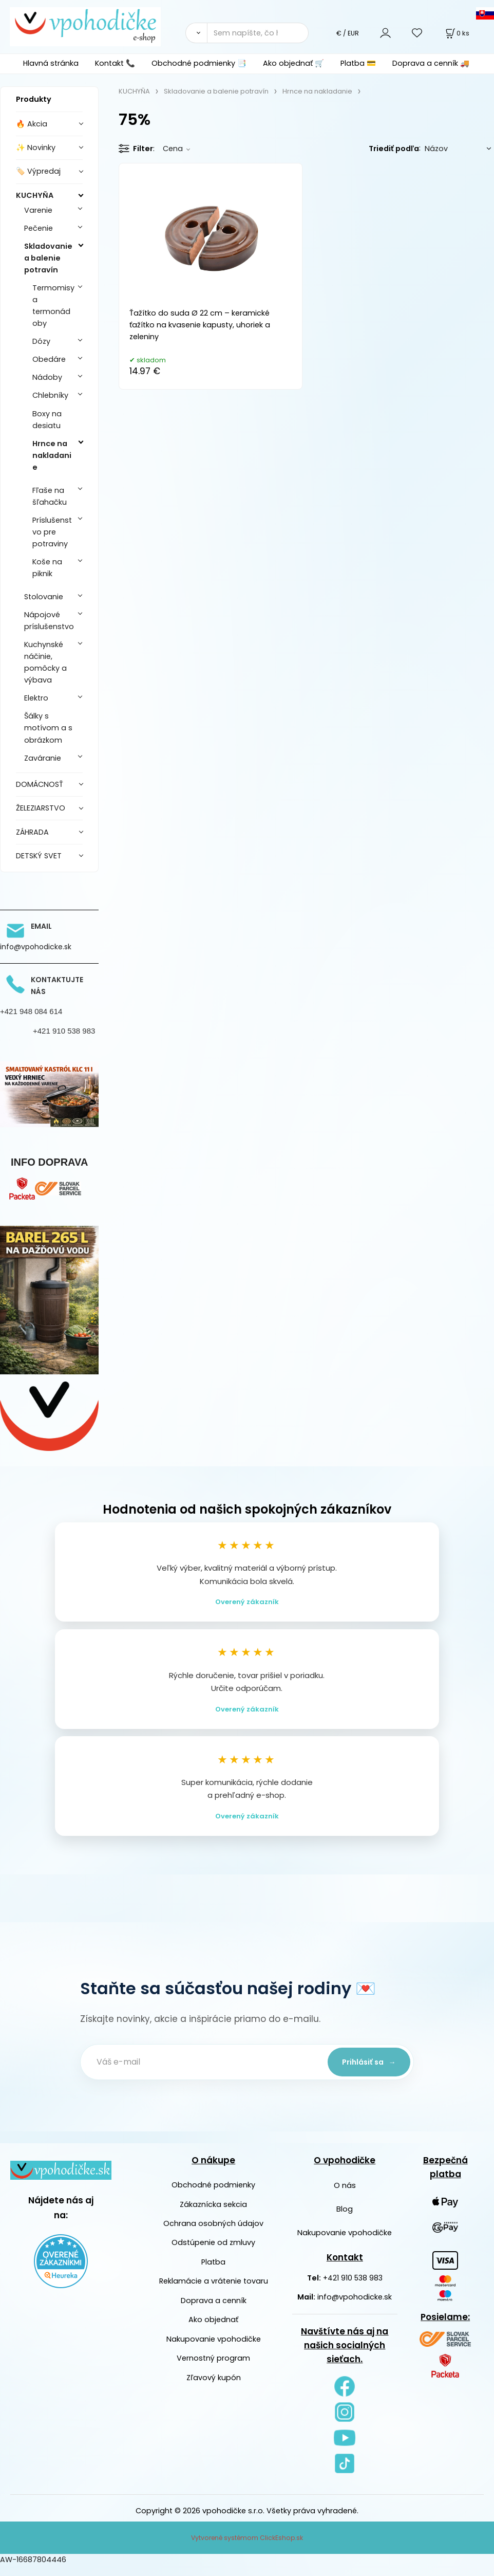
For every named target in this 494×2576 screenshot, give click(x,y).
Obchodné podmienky (213, 2195)
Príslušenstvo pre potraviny (52, 532)
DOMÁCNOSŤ (39, 784)
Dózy (41, 341)
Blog (344, 2219)
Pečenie (38, 228)
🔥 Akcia (31, 124)
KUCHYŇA (34, 195)
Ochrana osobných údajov (213, 2234)
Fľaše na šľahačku (49, 496)
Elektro (36, 698)
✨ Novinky (35, 147)
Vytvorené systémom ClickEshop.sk (247, 2548)
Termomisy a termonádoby (53, 305)
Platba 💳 (358, 63)
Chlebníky (50, 395)
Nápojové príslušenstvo (49, 621)
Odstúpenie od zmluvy (213, 2253)
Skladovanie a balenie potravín (48, 258)
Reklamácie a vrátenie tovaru (213, 2291)
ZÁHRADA (32, 832)
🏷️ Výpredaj (38, 171)
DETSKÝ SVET (39, 856)
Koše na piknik (47, 568)
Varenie (38, 210)
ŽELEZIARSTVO (40, 808)
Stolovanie (43, 597)
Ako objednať (213, 2330)
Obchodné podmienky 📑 (198, 63)
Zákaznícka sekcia (213, 2215)
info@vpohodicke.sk (354, 2307)
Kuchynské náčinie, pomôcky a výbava (45, 662)
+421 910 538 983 (353, 2288)
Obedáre (49, 359)
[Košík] (456, 33)
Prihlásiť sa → (365, 2072)
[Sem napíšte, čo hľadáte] (258, 33)
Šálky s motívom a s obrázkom (48, 728)
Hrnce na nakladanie (51, 455)
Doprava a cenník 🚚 (430, 63)
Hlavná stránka (51, 63)
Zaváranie (42, 758)
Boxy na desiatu (47, 420)
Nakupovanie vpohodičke (213, 2349)
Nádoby (47, 377)
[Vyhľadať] (196, 33)
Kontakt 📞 (115, 63)
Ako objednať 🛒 (293, 63)
